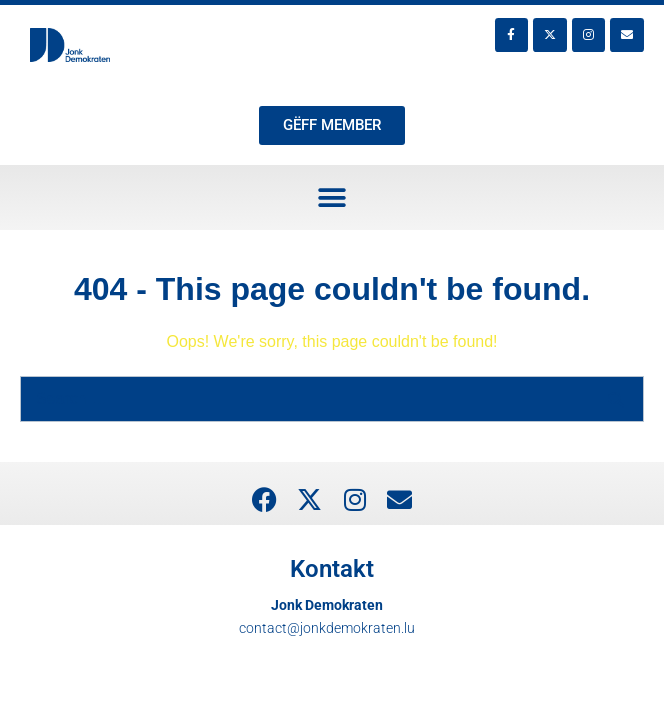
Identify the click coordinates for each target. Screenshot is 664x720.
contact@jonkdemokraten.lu (327, 628)
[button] (332, 197)
